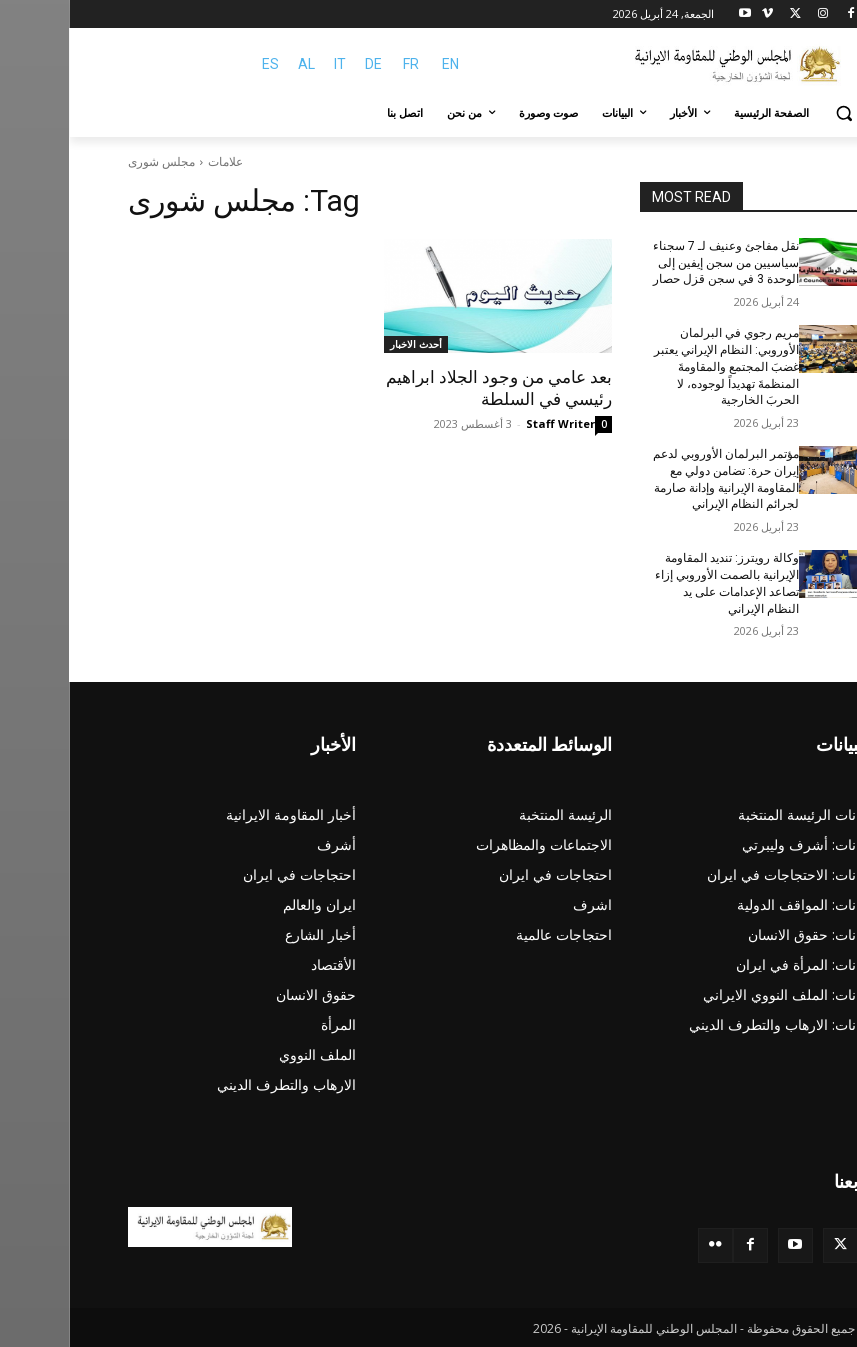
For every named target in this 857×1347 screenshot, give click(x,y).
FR (342, 64)
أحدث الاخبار (347, 344)
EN (381, 64)
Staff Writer (491, 423)
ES (201, 64)
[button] (775, 113)
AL (237, 64)
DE (304, 64)
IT (271, 64)
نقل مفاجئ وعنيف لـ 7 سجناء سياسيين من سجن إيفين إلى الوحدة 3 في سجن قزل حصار (657, 263)
